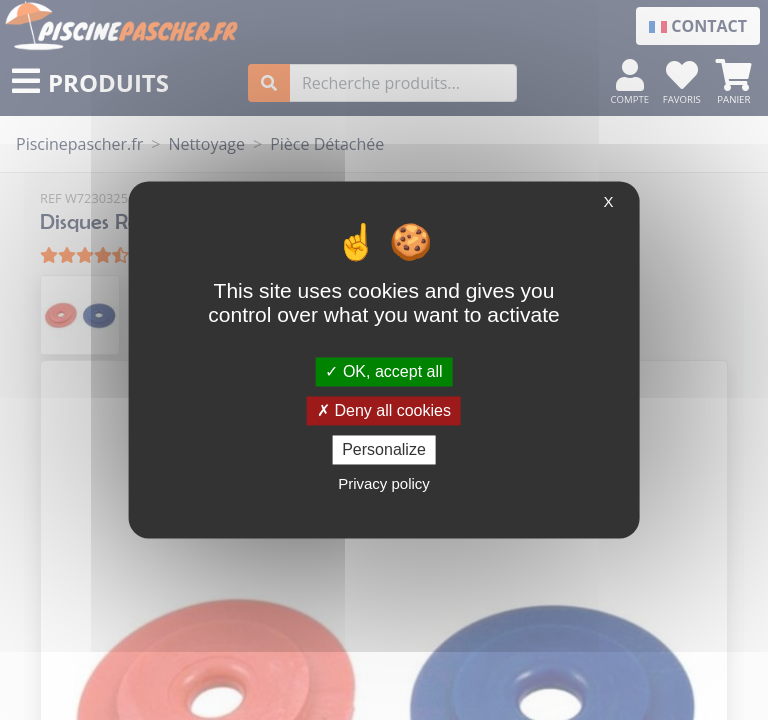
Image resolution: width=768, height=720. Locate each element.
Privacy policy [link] (384, 484)
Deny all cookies (384, 410)
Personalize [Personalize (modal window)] (384, 449)
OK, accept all (383, 371)
